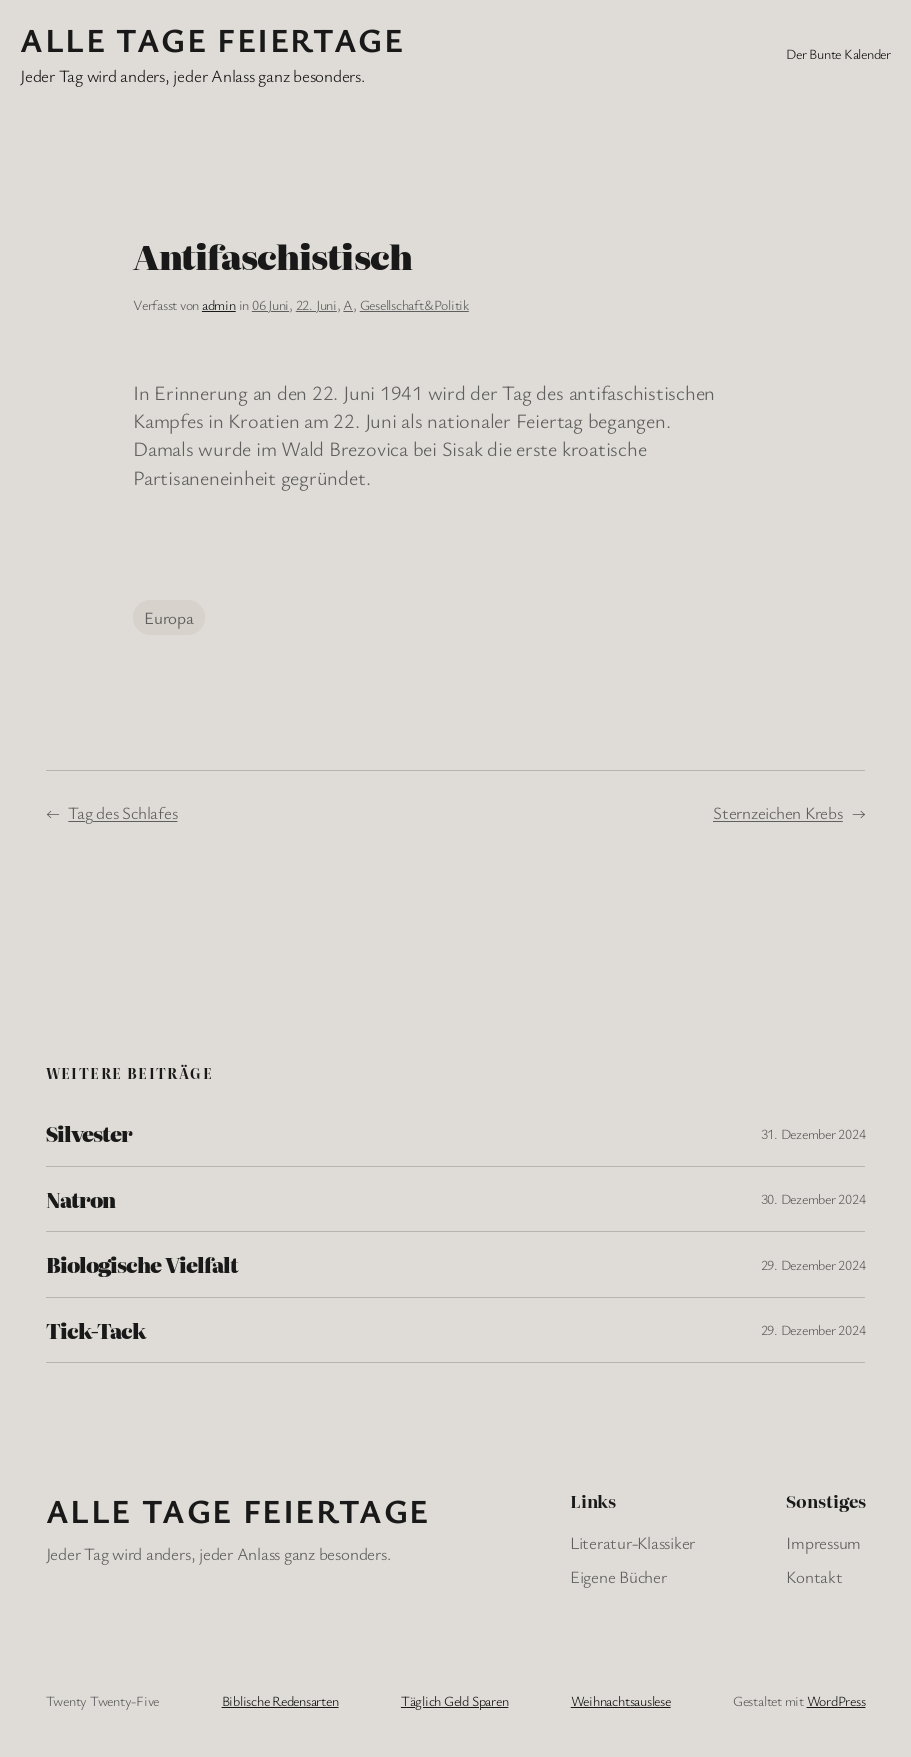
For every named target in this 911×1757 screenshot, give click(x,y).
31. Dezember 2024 (813, 1133)
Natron (80, 1199)
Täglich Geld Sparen (454, 1700)
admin (219, 304)
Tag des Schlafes (122, 812)
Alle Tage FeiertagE (212, 39)
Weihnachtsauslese (621, 1700)
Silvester (89, 1133)
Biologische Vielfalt (142, 1264)
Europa (169, 617)
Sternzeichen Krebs (778, 812)
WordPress (836, 1700)
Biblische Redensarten (280, 1700)
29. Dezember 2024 (813, 1264)
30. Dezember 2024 (813, 1198)
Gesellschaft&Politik (414, 304)
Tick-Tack (96, 1330)
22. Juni (316, 304)
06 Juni (270, 304)
